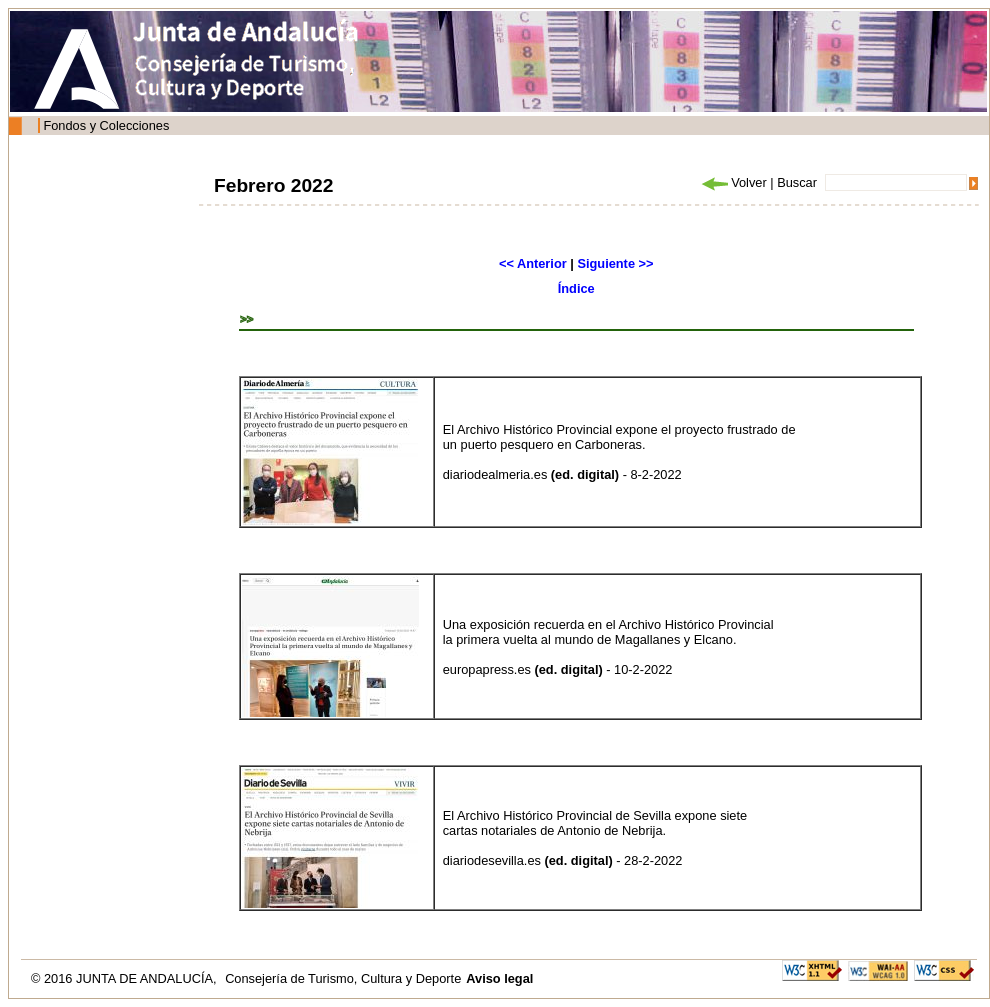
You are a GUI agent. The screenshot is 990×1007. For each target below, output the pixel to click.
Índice (576, 288)
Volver (733, 182)
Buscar (797, 182)
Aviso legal (499, 978)
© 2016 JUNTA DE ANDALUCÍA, (125, 978)
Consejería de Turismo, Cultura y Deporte (343, 978)
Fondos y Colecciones (106, 125)
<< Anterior (533, 263)
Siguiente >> (615, 263)
